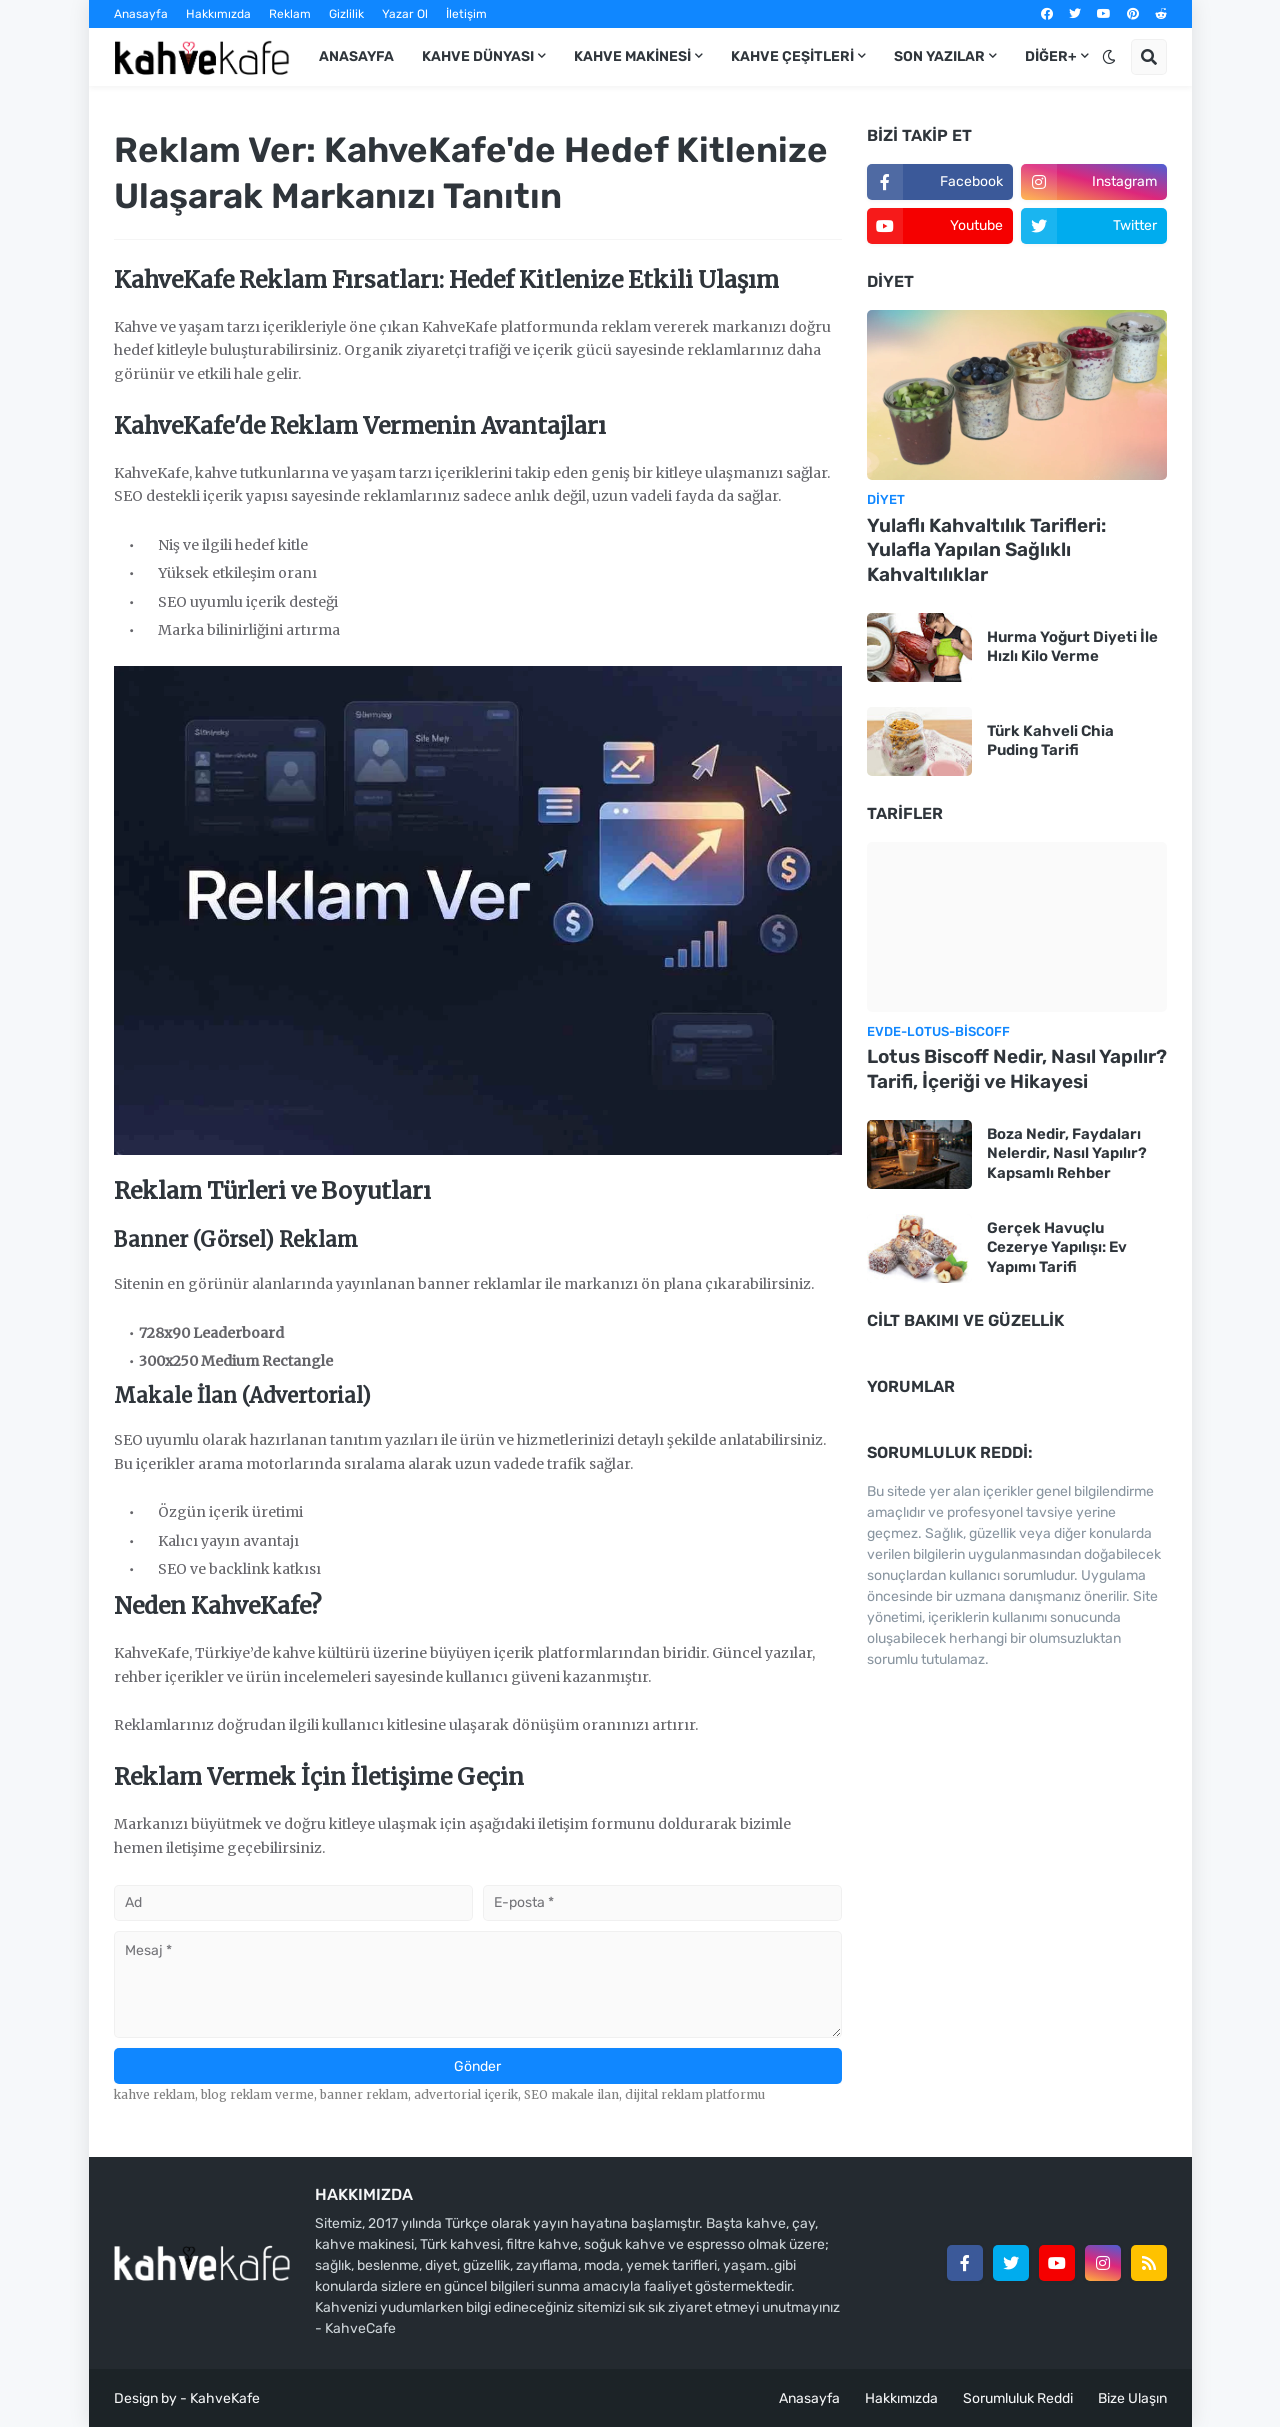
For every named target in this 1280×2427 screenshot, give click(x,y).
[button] (1109, 57)
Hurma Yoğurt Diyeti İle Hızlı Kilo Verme (1072, 647)
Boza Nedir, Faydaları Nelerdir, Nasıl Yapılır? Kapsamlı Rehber (1067, 1153)
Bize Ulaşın (1132, 2398)
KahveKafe (225, 2398)
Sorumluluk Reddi (1018, 2398)
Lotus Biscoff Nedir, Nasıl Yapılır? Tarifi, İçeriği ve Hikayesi (1017, 1069)
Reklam (290, 14)
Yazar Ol (405, 14)
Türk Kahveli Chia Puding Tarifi (1050, 741)
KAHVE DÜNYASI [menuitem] (478, 56)
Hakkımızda (218, 14)
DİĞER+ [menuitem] (1051, 56)
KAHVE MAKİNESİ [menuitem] (632, 56)
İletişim (466, 14)
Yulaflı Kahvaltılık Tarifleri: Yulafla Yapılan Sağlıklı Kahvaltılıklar (986, 550)
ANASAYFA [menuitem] (356, 56)
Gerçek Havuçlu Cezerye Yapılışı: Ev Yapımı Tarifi (1057, 1247)
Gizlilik (346, 14)
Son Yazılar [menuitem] (939, 56)
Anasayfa (141, 14)
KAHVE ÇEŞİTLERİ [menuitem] (792, 56)
